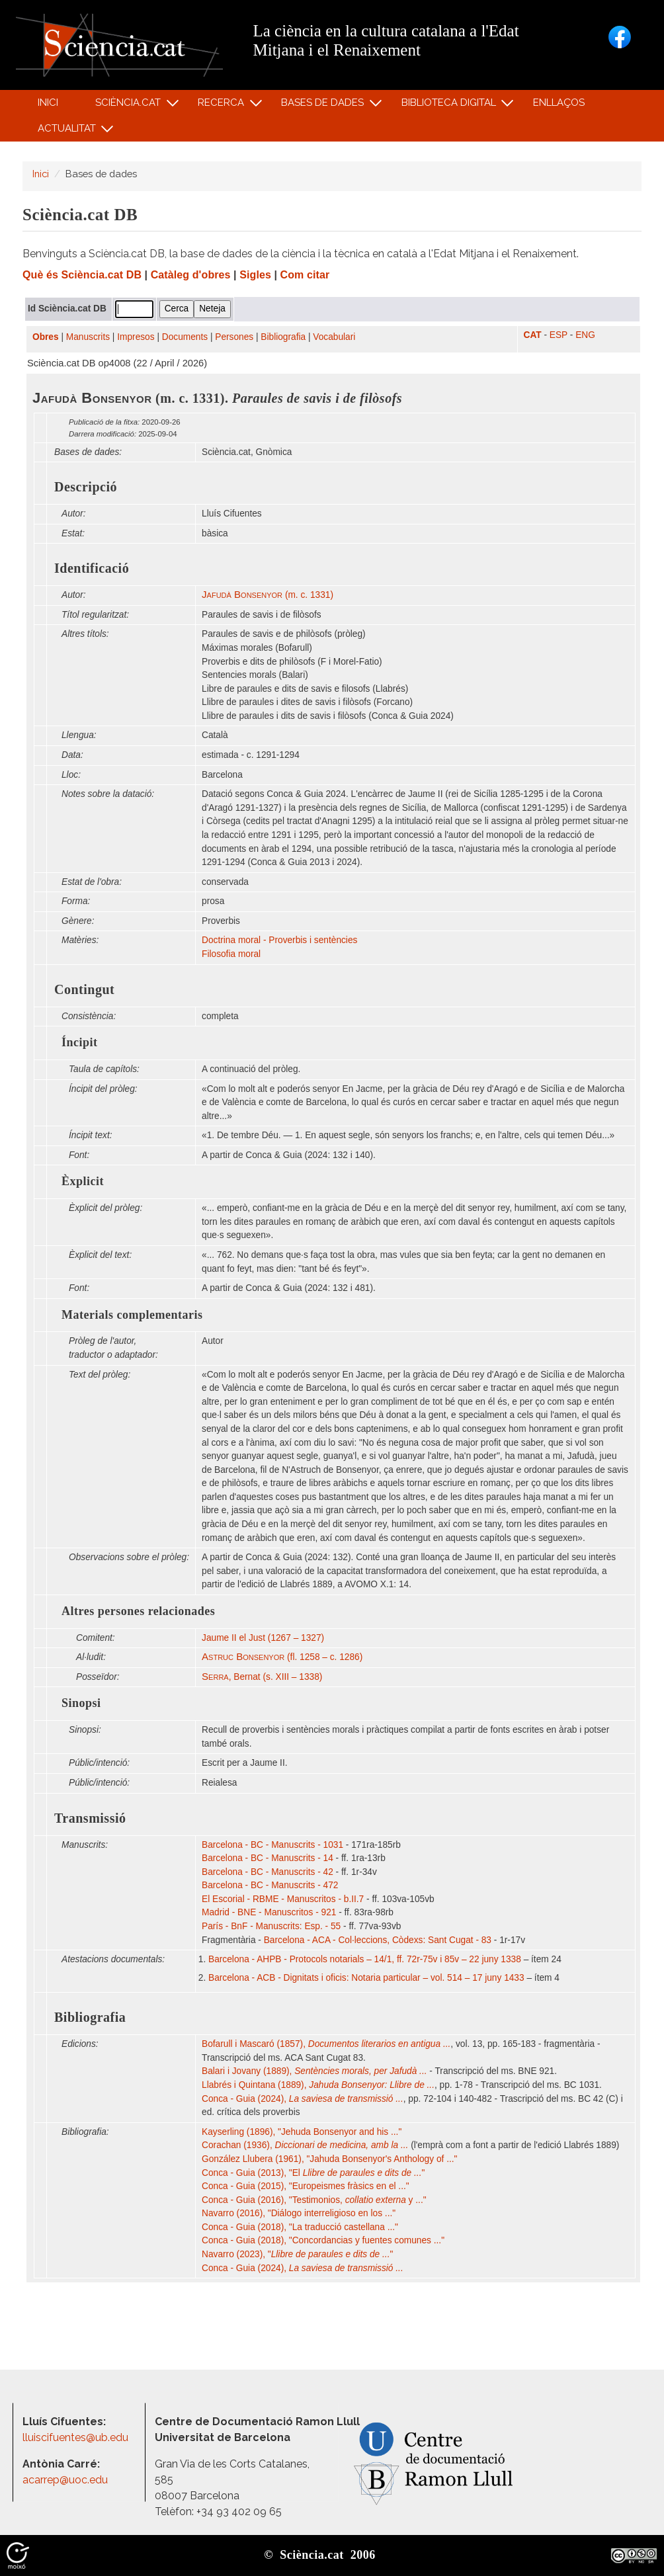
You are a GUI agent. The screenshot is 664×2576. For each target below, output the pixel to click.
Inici (48, 102)
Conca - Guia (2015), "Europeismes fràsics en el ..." (305, 2186)
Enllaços (559, 102)
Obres (45, 337)
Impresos (135, 337)
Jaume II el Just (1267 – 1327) (263, 1638)
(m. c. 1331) (267, 595)
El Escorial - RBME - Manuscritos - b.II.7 (283, 1899)
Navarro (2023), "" (297, 2254)
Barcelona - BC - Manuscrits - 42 (267, 1872)
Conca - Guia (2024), (302, 2099)
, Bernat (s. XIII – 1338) (262, 1677)
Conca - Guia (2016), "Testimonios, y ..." (314, 2200)
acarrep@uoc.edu (65, 2479)
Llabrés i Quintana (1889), (318, 2085)
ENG (585, 335)
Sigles (255, 274)
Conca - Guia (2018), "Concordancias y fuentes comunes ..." (323, 2240)
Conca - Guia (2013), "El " (313, 2173)
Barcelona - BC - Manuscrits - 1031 (272, 1845)
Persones (234, 337)
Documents (185, 337)
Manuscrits (88, 337)
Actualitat (68, 131)
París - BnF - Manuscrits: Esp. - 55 (271, 1926)
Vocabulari (334, 337)
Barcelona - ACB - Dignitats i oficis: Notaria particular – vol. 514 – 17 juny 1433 (366, 1978)
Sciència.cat (129, 105)
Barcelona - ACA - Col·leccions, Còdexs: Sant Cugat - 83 (377, 1940)
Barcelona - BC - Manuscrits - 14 (267, 1858)
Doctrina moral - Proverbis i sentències (279, 940)
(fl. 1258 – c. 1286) (282, 1657)
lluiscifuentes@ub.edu (76, 2437)
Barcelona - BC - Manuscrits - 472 (270, 1885)
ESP (558, 335)
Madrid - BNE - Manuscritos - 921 (269, 1912)
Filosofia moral (231, 954)
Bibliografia (283, 337)
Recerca (223, 105)
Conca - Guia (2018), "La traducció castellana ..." (300, 2227)
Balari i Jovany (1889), (314, 2071)
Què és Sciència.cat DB (82, 274)
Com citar (305, 274)
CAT (533, 335)
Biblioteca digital (450, 105)
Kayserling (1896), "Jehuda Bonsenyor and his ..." (301, 2132)
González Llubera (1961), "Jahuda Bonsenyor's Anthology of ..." (329, 2159)
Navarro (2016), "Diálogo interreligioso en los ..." (298, 2213)
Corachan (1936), (305, 2145)
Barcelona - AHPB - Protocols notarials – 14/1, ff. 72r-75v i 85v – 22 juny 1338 (364, 1959)
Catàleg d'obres (191, 274)
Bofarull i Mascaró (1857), (326, 2044)
